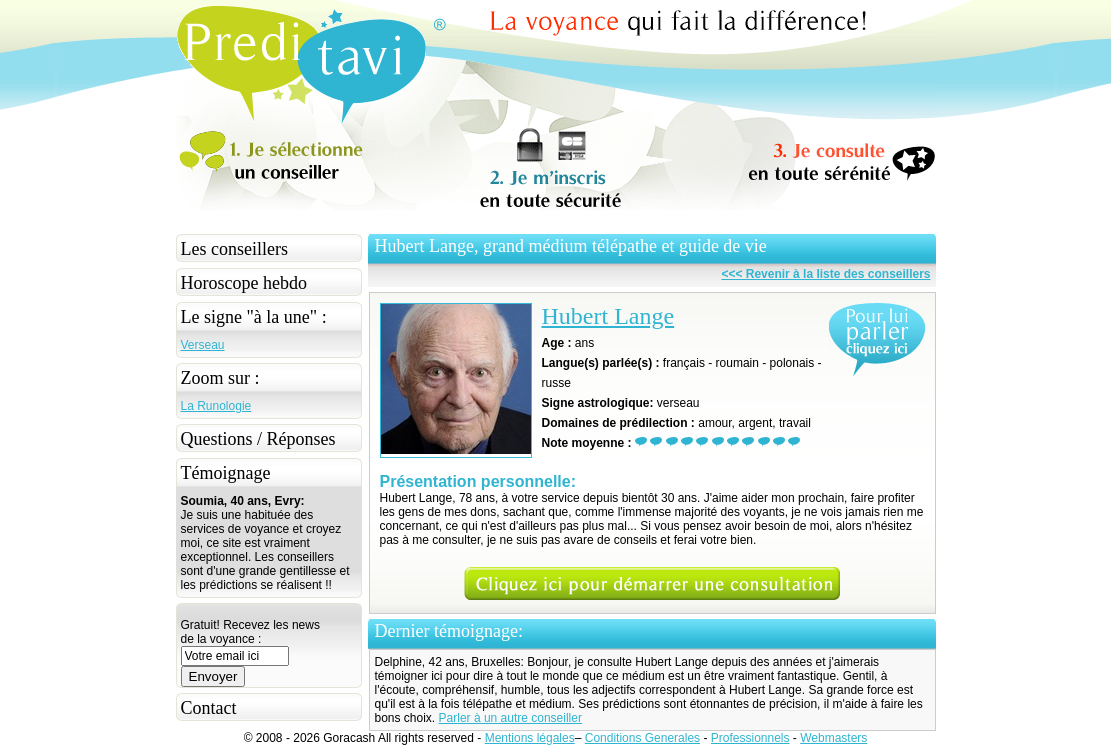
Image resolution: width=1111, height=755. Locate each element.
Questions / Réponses (258, 439)
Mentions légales (530, 738)
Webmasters (833, 738)
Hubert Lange (608, 316)
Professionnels (750, 738)
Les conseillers (234, 249)
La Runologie (216, 406)
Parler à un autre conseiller (510, 718)
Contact (209, 708)
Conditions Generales (642, 738)
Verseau (203, 345)
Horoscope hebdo (244, 283)
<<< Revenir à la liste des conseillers (825, 274)
